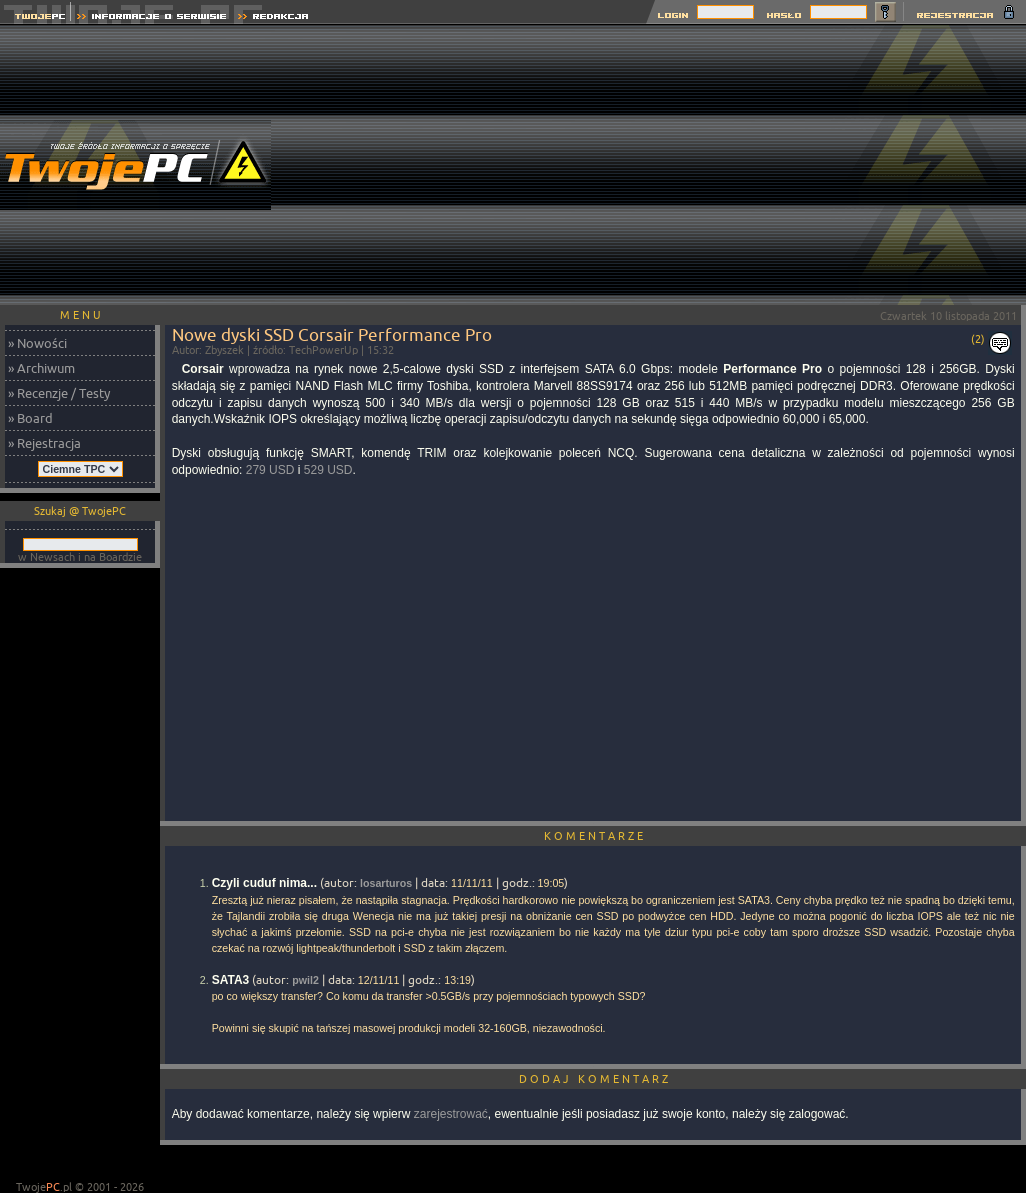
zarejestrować (451, 1114)
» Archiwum (41, 368)
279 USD (270, 470)
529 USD (328, 470)
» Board (30, 418)
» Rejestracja (44, 443)
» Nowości (37, 343)
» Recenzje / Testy (59, 393)
